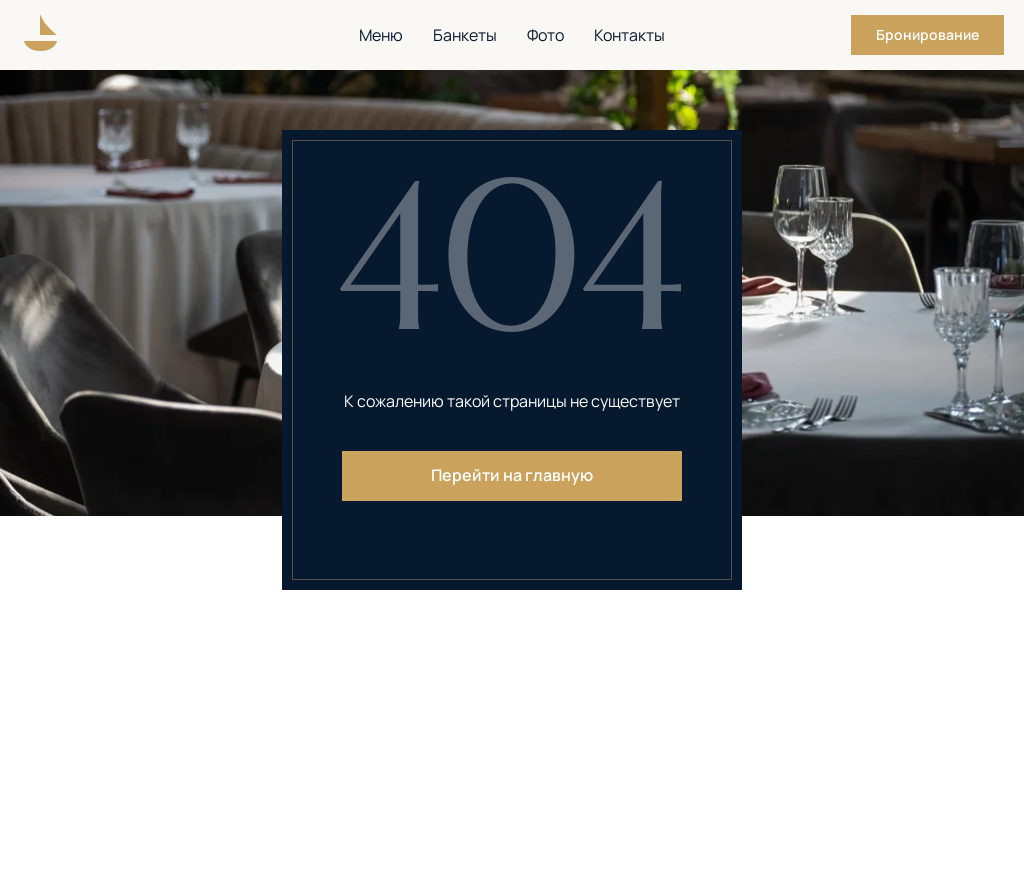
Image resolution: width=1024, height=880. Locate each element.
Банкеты (465, 35)
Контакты (629, 35)
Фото (545, 35)
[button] (927, 35)
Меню (381, 35)
